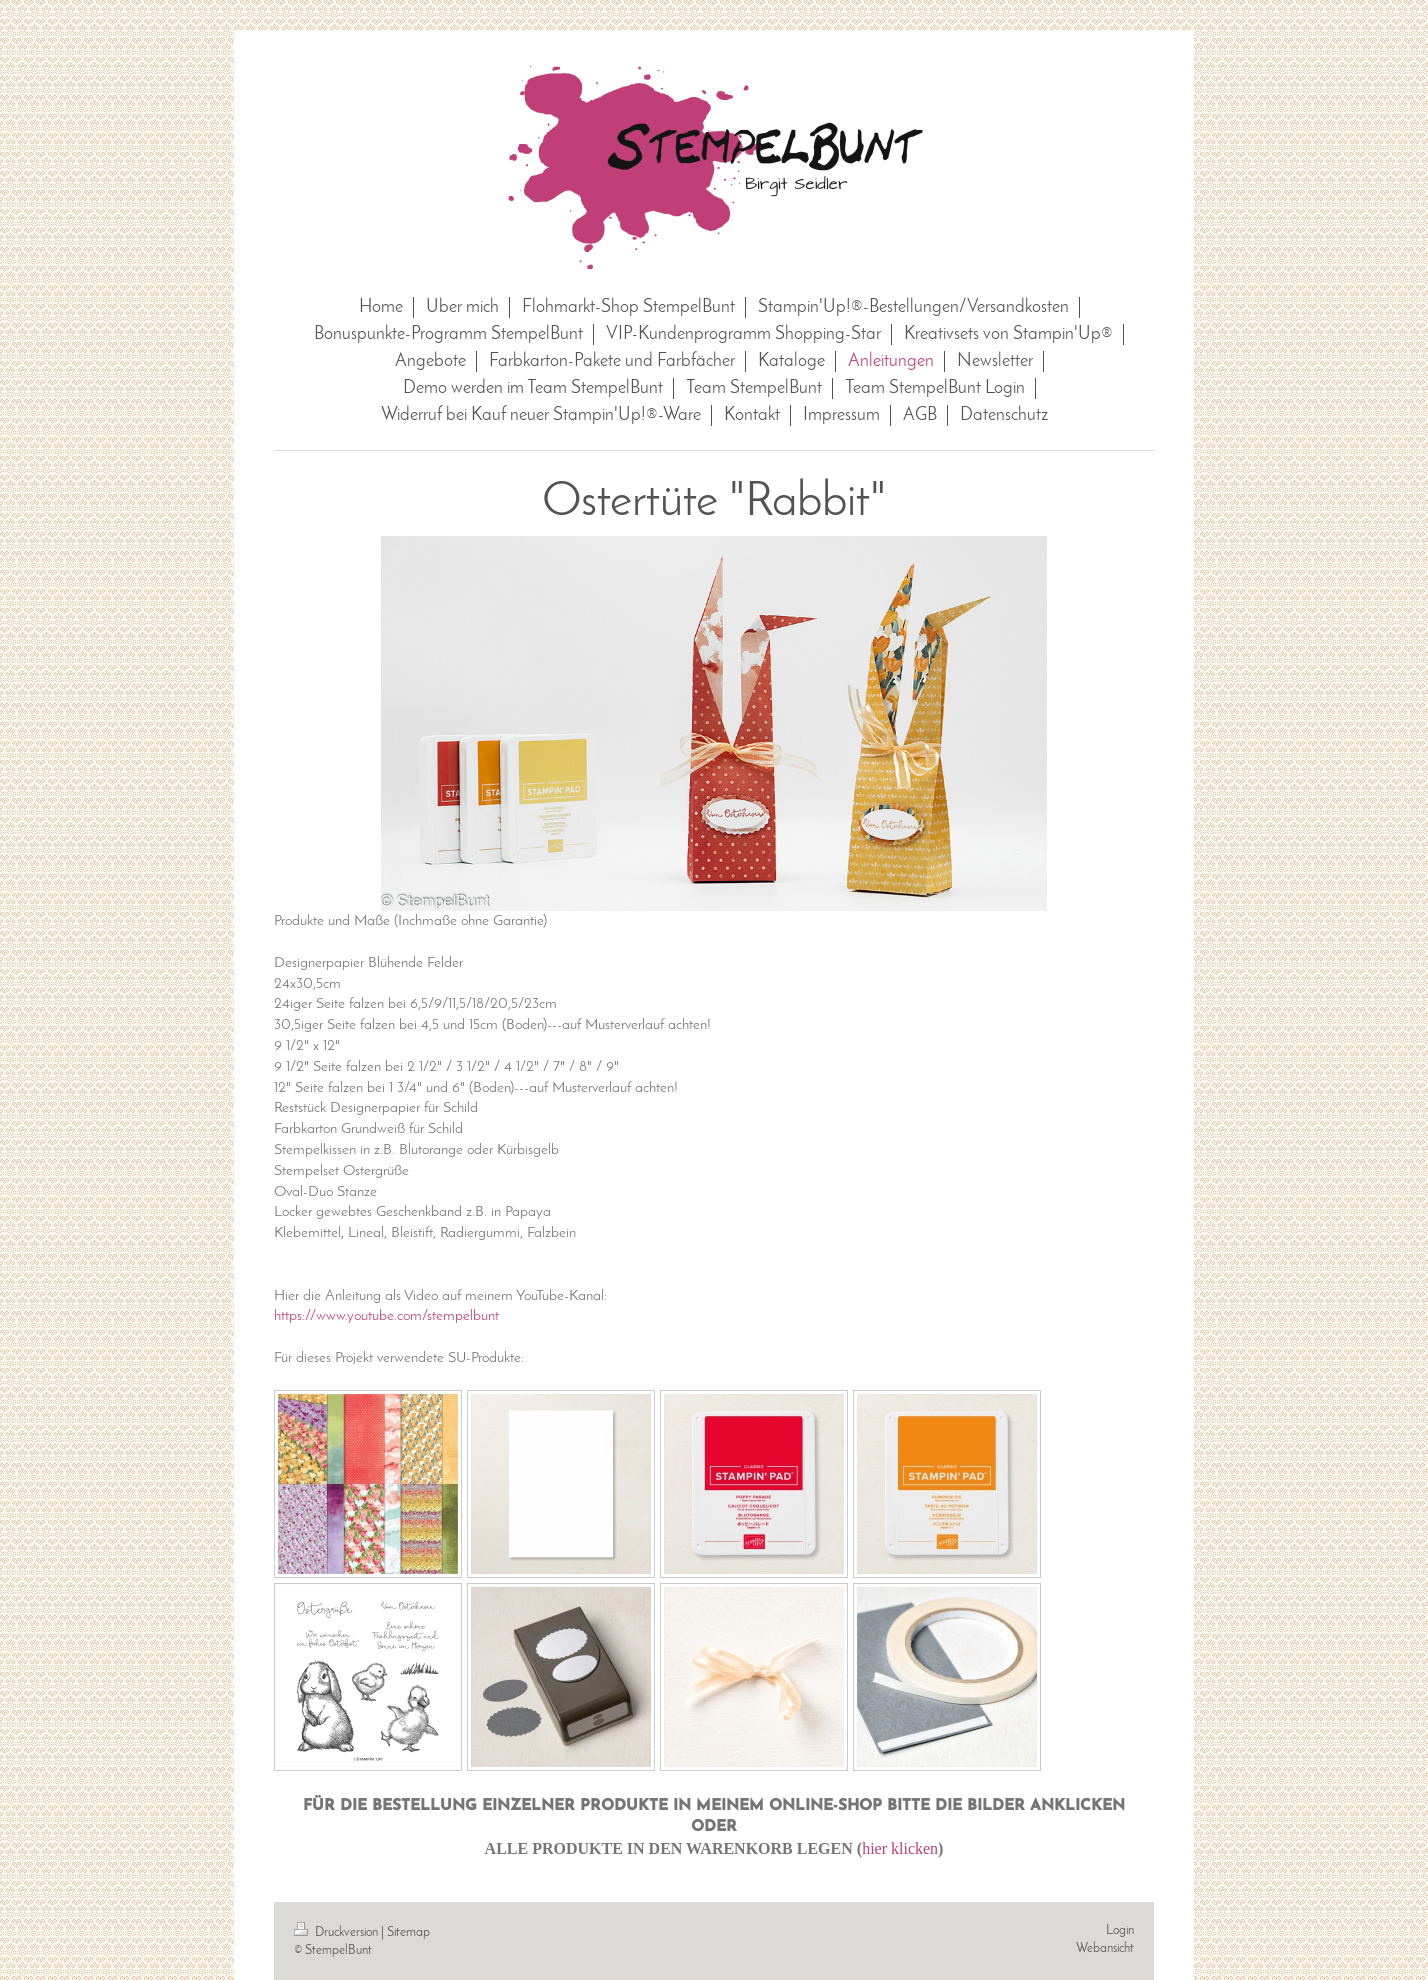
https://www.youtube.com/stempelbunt (386, 1316)
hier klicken (900, 1848)
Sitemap (408, 1932)
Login (1120, 1930)
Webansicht (1105, 1948)
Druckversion (337, 1932)
